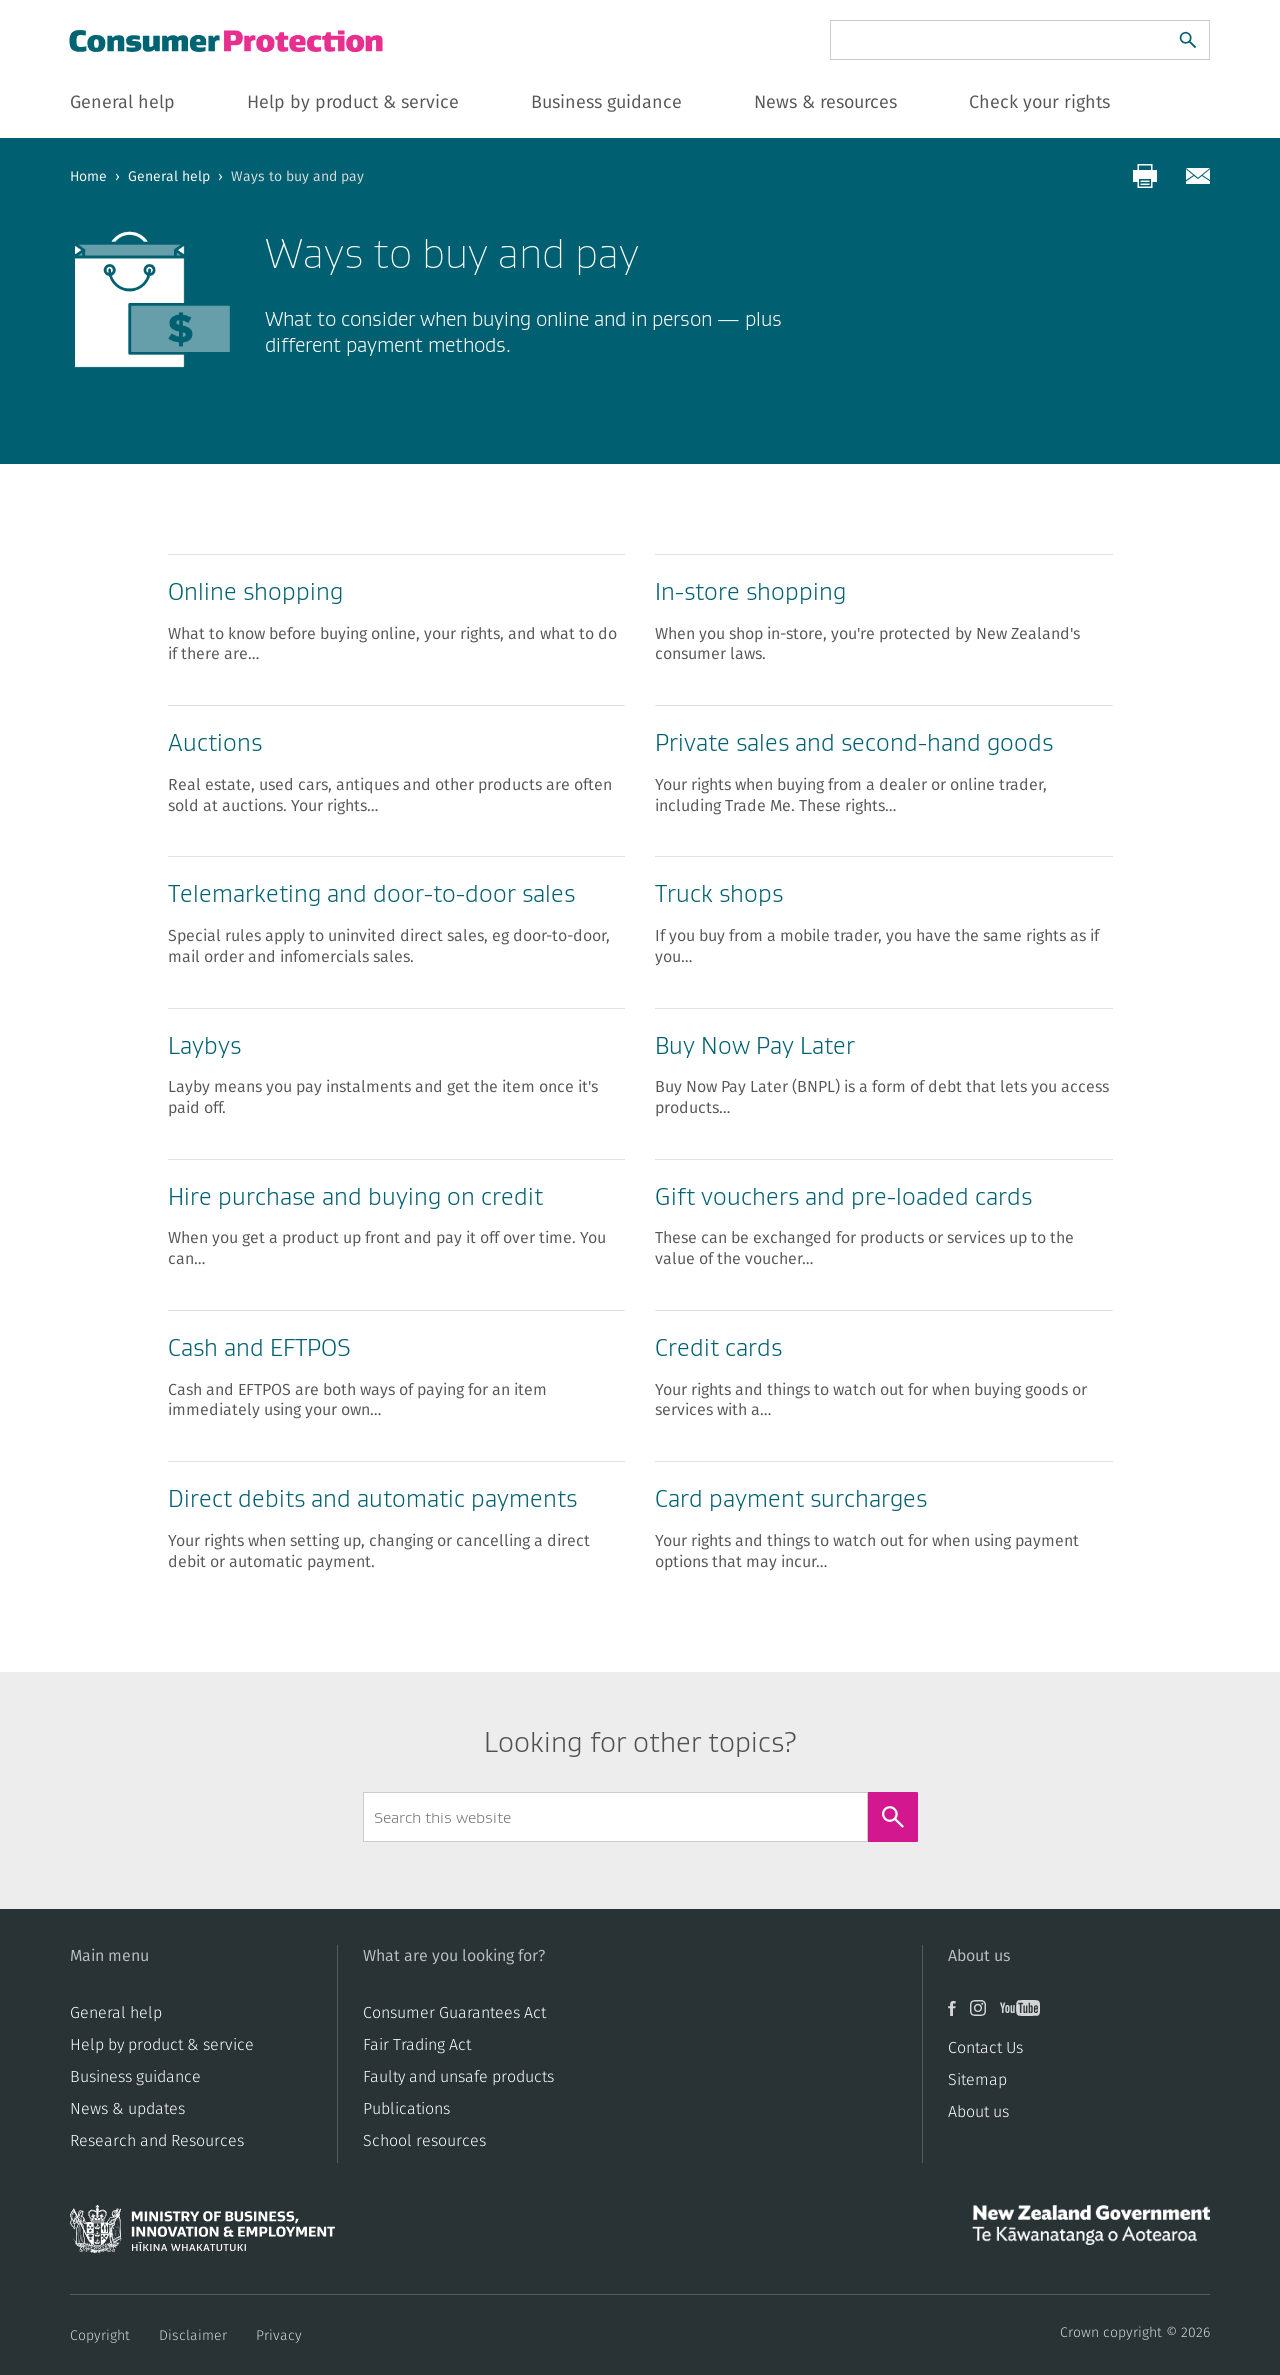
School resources (424, 2141)
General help (169, 177)
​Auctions (215, 742)
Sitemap (977, 2080)
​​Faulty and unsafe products (458, 2077)
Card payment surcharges (791, 1498)
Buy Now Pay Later (755, 1045)
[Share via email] (1198, 176)
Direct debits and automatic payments (372, 1498)
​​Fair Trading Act (417, 2045)
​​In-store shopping (750, 591)
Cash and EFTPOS (259, 1347)
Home (88, 177)
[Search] (1188, 40)
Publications (406, 2109)
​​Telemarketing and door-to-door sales (371, 893)
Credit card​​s (718, 1347)
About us (978, 2112)
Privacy (279, 2336)
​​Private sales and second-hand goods (854, 742)
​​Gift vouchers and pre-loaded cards (843, 1196)
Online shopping (255, 591)
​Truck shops (719, 893)
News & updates (127, 2109)
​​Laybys (204, 1045)
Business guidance (135, 2077)
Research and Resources (157, 2141)
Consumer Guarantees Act (454, 2013)
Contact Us (985, 2048)
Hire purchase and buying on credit (355, 1196)
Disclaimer (193, 2336)
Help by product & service (162, 2045)
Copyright (100, 2336)
